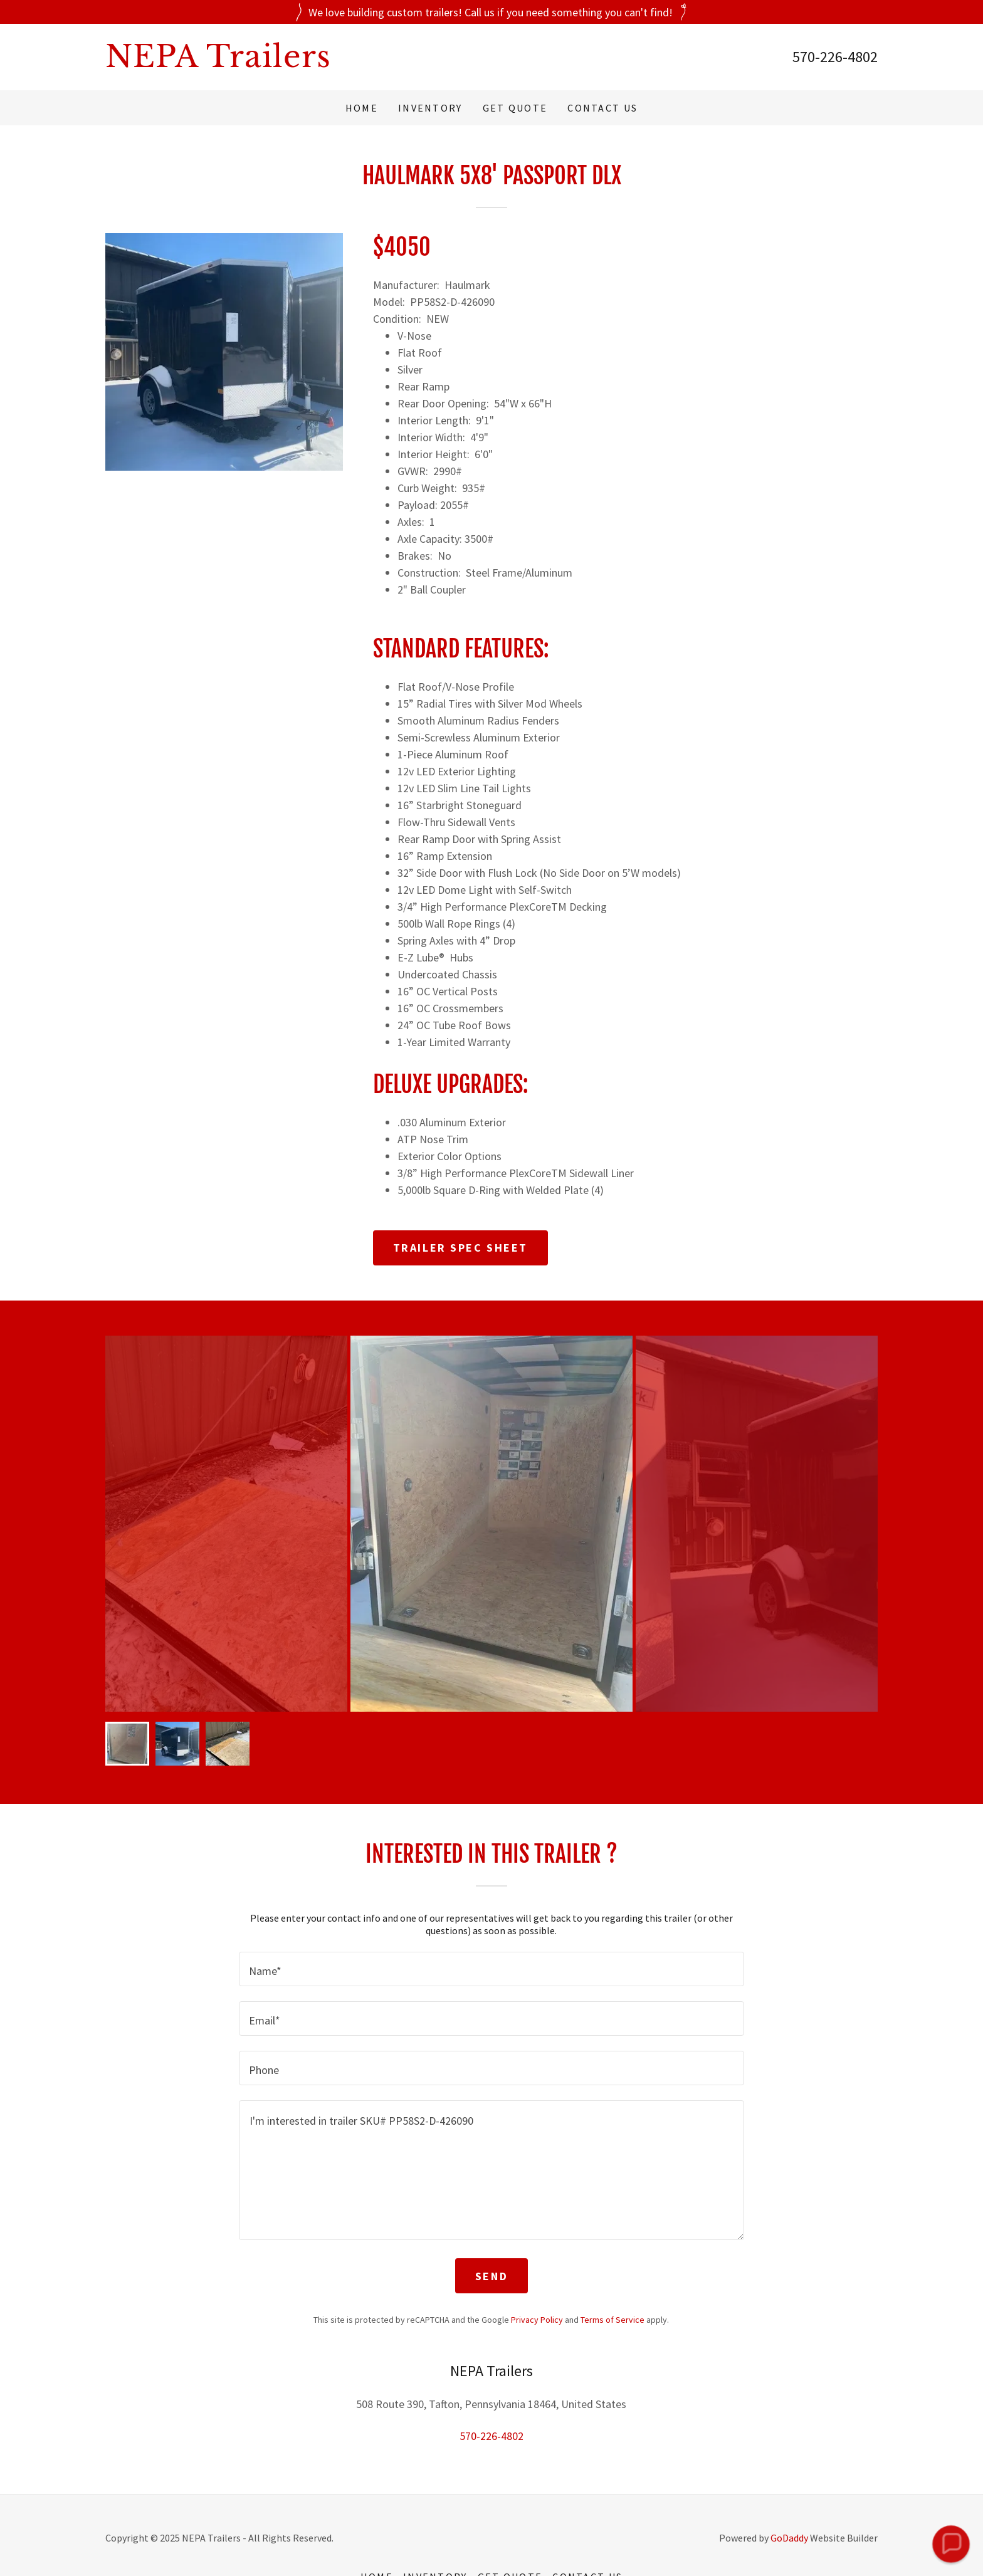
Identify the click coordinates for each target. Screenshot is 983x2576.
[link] (298, 63)
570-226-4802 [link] (835, 56)
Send (491, 2276)
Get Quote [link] (515, 108)
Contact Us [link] (602, 108)
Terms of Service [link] (612, 2319)
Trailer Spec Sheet (460, 1247)
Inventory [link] (430, 108)
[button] (950, 2543)
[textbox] (491, 1969)
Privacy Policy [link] (537, 2319)
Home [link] (361, 108)
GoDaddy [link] (789, 2537)
